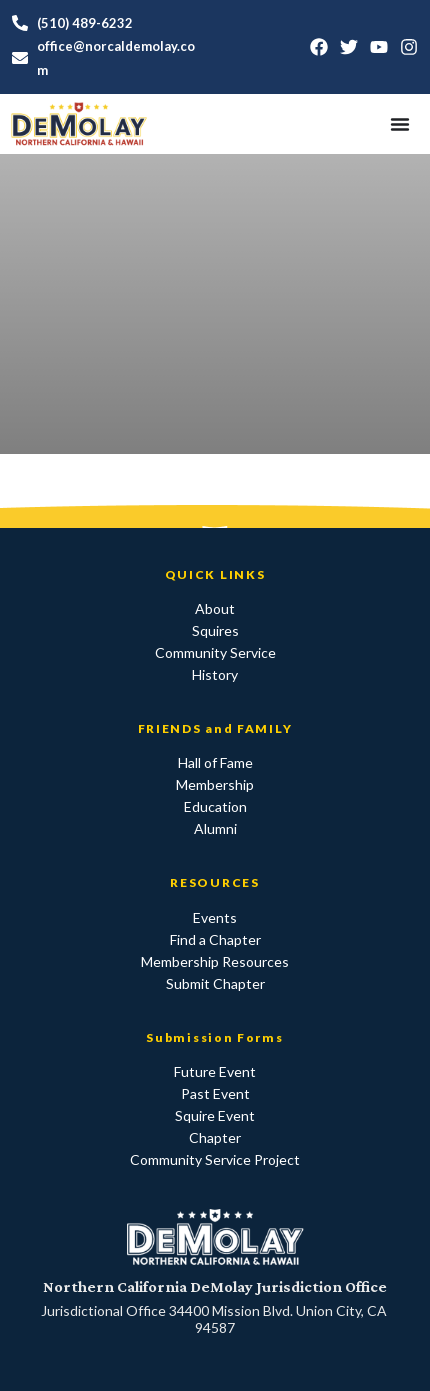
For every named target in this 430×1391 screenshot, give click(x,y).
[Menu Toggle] (400, 124)
